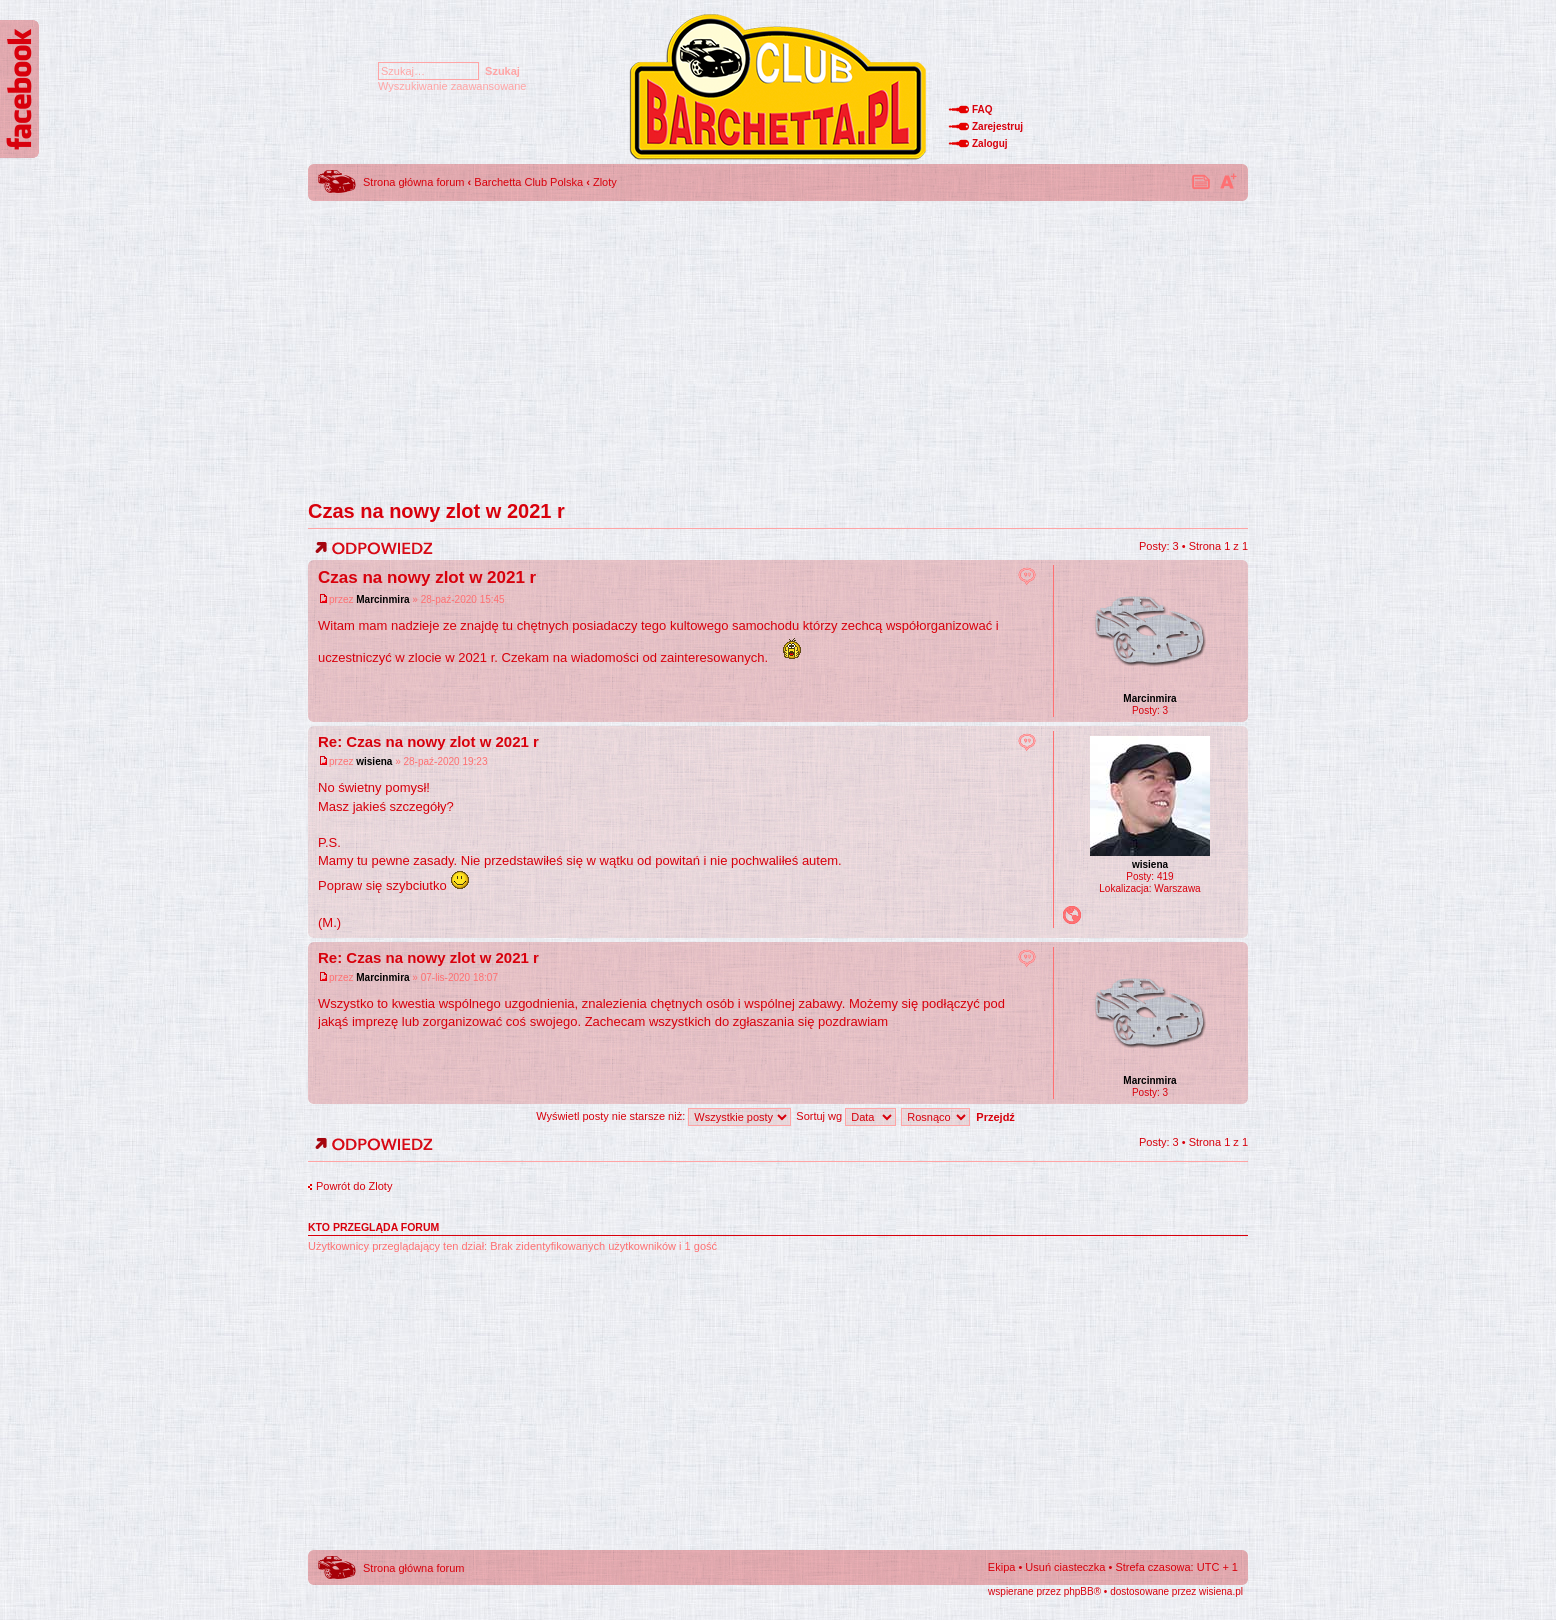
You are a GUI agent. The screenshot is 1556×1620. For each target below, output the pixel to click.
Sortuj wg (846, 1116)
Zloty (605, 182)
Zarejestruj (997, 126)
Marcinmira (382, 599)
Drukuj (1202, 181)
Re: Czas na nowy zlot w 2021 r (428, 741)
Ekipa (1002, 1567)
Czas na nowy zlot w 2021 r (436, 511)
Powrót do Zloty (354, 1186)
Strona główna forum (414, 182)
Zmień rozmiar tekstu (1228, 181)
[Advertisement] (778, 345)
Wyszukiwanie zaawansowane (452, 86)
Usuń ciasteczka (1065, 1567)
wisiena (374, 761)
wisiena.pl (1221, 1591)
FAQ (982, 109)
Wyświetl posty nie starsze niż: (663, 1116)
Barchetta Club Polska (528, 182)
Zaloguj (990, 143)
